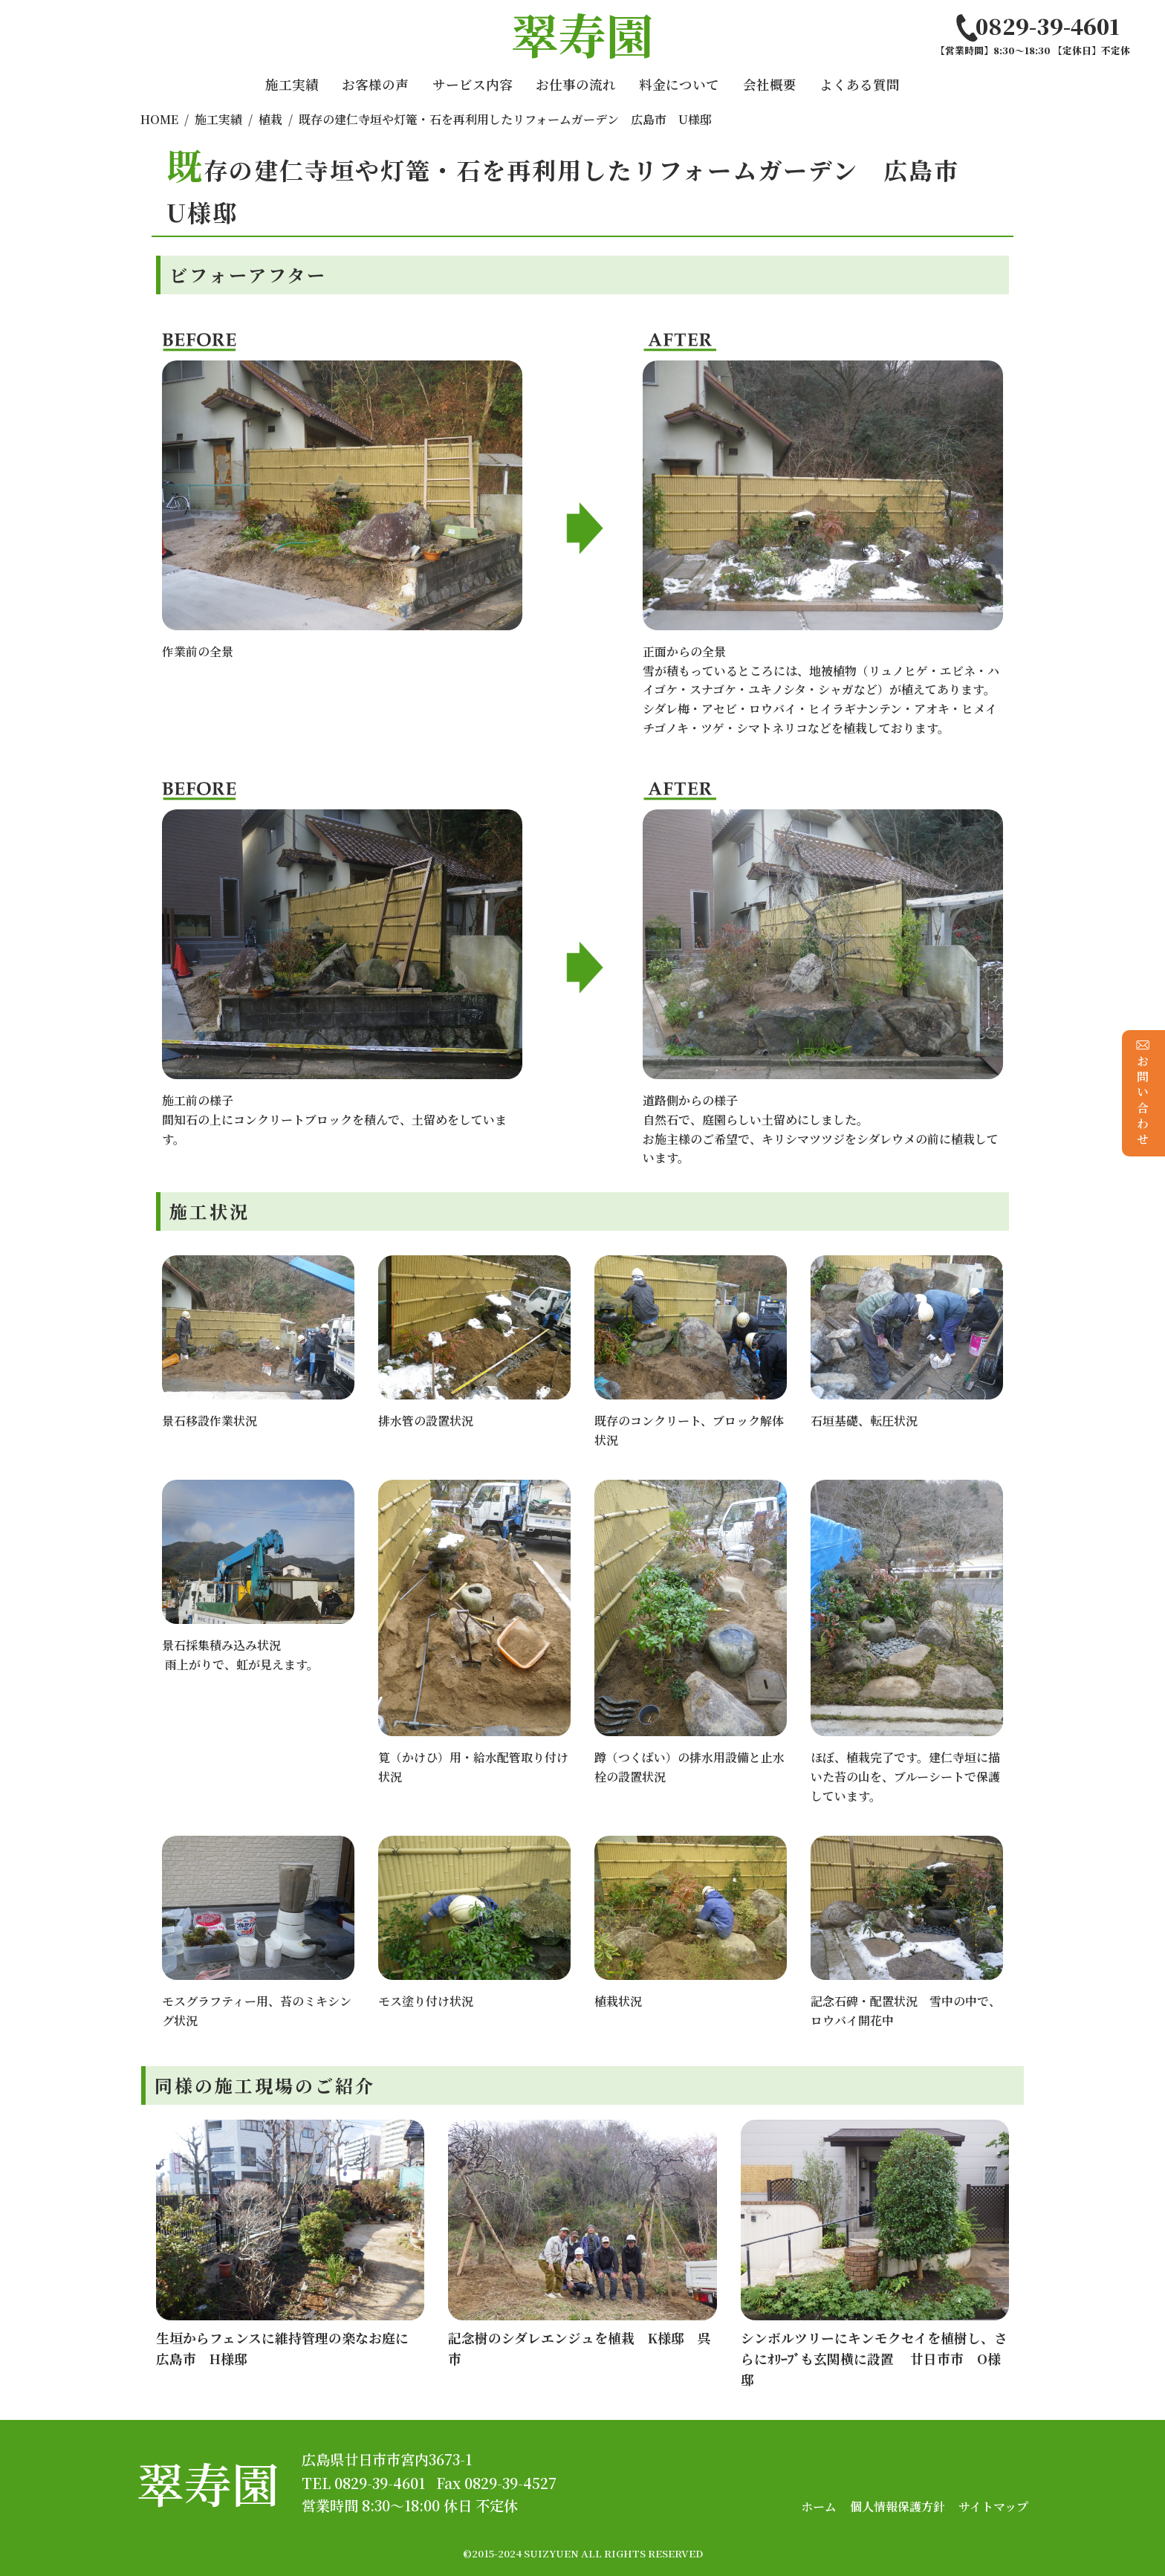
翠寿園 (208, 2483)
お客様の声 (375, 84)
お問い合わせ (1143, 1093)
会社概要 (769, 84)
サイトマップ (993, 2506)
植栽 (270, 119)
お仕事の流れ (576, 84)
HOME (159, 119)
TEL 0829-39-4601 (363, 2483)
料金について (679, 84)
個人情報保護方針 (897, 2506)
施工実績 (292, 84)
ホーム (819, 2506)
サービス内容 (472, 84)
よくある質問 (860, 84)
